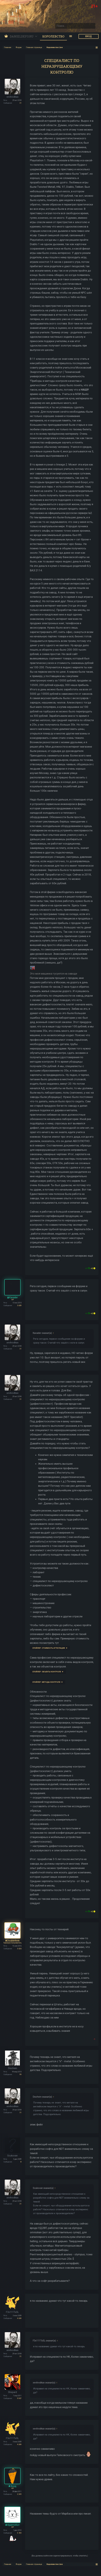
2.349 (19, 2494)
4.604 (19, 2318)
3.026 (19, 1949)
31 (20, 103)
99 (20, 2074)
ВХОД (88, 36)
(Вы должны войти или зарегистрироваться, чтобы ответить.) (60, 2556)
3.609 (19, 1305)
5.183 (19, 2533)
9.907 (19, 2398)
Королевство (53, 36)
